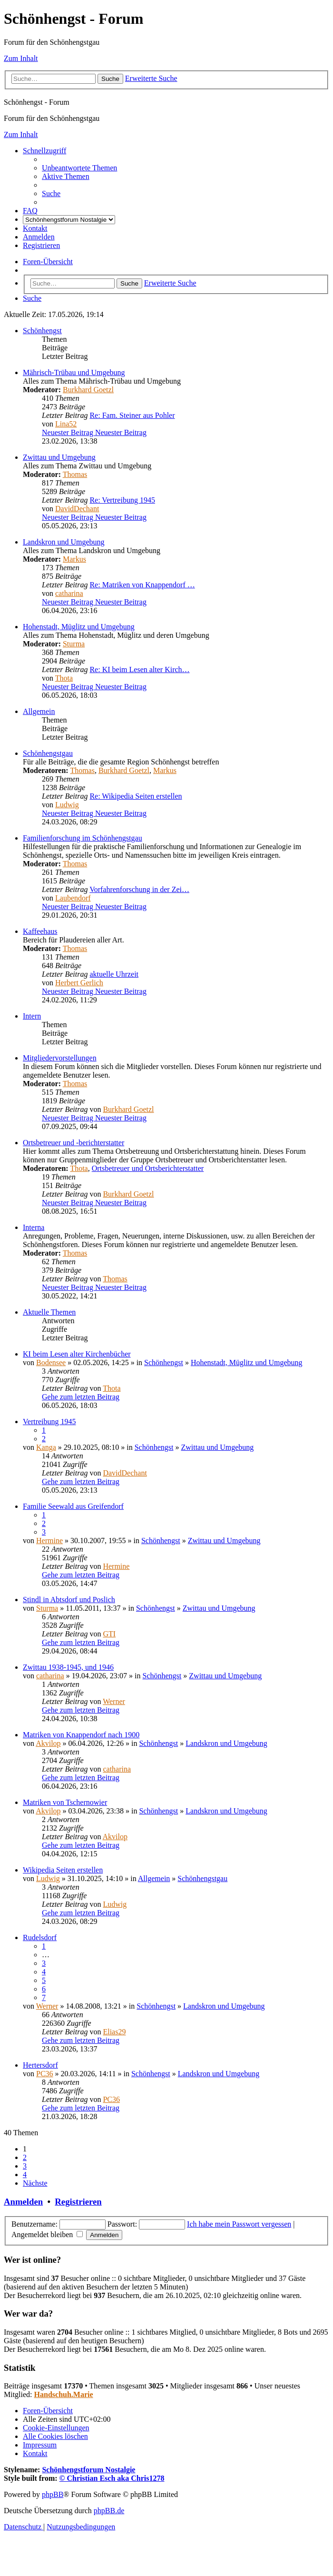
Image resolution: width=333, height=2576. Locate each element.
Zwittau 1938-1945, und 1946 (68, 1667)
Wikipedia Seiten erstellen (63, 1870)
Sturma (74, 644)
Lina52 (66, 424)
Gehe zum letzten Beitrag (80, 1397)
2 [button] (25, 2157)
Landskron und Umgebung (64, 542)
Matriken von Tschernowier (65, 1802)
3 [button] (25, 2166)
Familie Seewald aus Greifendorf (73, 1506)
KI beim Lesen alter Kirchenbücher (77, 1354)
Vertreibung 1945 (49, 1421)
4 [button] (25, 2174)
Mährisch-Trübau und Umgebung (74, 372)
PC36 (44, 2074)
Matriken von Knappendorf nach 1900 (81, 1735)
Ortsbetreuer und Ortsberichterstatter (148, 1168)
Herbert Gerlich (79, 983)
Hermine (49, 1540)
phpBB (52, 2494)
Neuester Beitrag (94, 432)
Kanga (46, 1447)
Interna (33, 1227)
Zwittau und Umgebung (59, 457)
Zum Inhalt (21, 58)
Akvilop (48, 1743)
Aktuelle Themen (49, 1312)
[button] (35, 2183)
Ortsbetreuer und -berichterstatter (73, 1143)
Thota (64, 678)
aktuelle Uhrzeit (113, 974)
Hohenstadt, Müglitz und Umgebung (79, 627)
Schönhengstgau (48, 753)
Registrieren (78, 2202)
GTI (109, 1634)
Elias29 (114, 2032)
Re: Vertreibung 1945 (122, 500)
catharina (69, 593)
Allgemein (39, 711)
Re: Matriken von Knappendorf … (142, 585)
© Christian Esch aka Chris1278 (112, 2478)
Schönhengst (42, 331)
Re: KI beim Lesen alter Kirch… (139, 669)
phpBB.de (109, 2511)
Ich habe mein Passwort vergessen (239, 2224)
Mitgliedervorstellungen (60, 1058)
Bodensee (51, 1362)
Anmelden (23, 2202)
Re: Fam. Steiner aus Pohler (132, 415)
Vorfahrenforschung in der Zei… (139, 889)
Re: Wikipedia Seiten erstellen (135, 796)
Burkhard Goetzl (88, 390)
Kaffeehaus (40, 931)
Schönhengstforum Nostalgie (88, 2470)
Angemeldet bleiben (47, 2234)
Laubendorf (73, 898)
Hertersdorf (40, 2065)
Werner (114, 1701)
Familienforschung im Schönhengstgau (82, 838)
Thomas (75, 474)
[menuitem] (79, 168)
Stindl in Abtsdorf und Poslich (69, 1599)
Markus (74, 559)
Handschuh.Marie (63, 2394)
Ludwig (67, 805)
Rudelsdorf (40, 1937)
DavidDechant (77, 509)
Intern (32, 1016)
